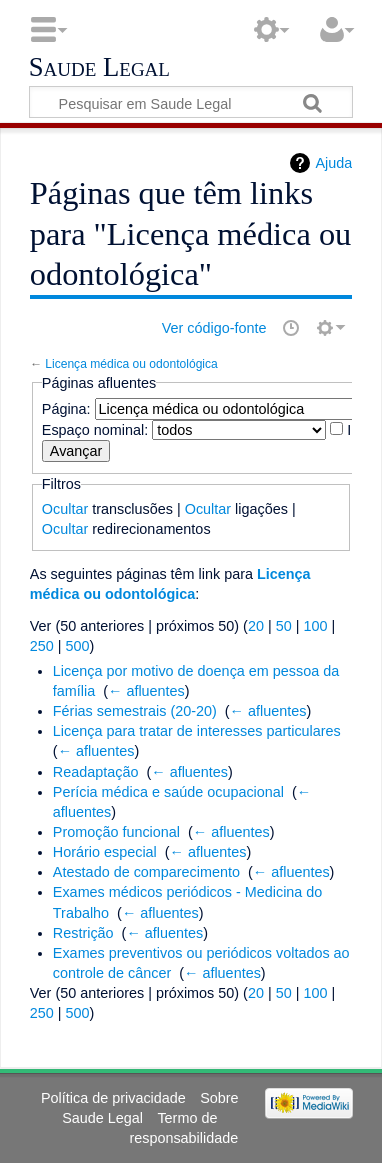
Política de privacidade (113, 1098)
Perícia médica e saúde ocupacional (168, 792)
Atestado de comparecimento (146, 872)
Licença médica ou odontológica (131, 364)
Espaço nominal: (95, 430)
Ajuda (333, 163)
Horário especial (105, 852)
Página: (66, 409)
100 (315, 626)
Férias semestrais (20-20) (135, 711)
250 (42, 646)
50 (284, 626)
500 (78, 646)
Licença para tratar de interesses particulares (197, 731)
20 (256, 626)
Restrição (83, 933)
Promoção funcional (116, 832)
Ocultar (65, 509)
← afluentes (146, 691)
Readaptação (96, 772)
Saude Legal (99, 68)
